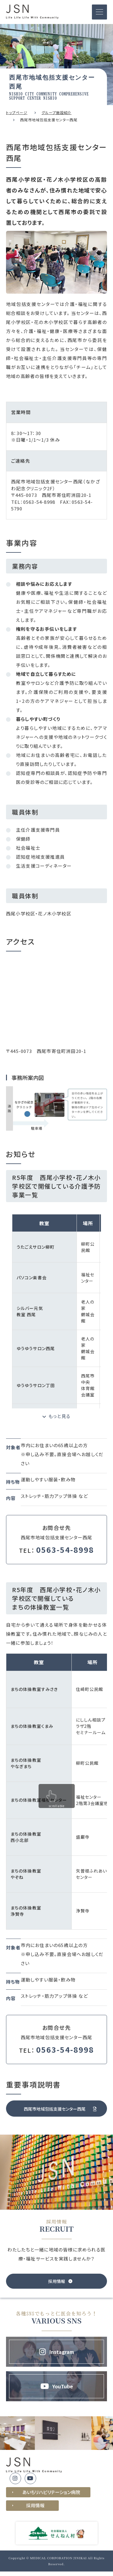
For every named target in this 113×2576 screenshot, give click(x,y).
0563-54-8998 (39, 502)
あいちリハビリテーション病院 (51, 2492)
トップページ (16, 112)
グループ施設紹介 (57, 112)
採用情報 (35, 2505)
